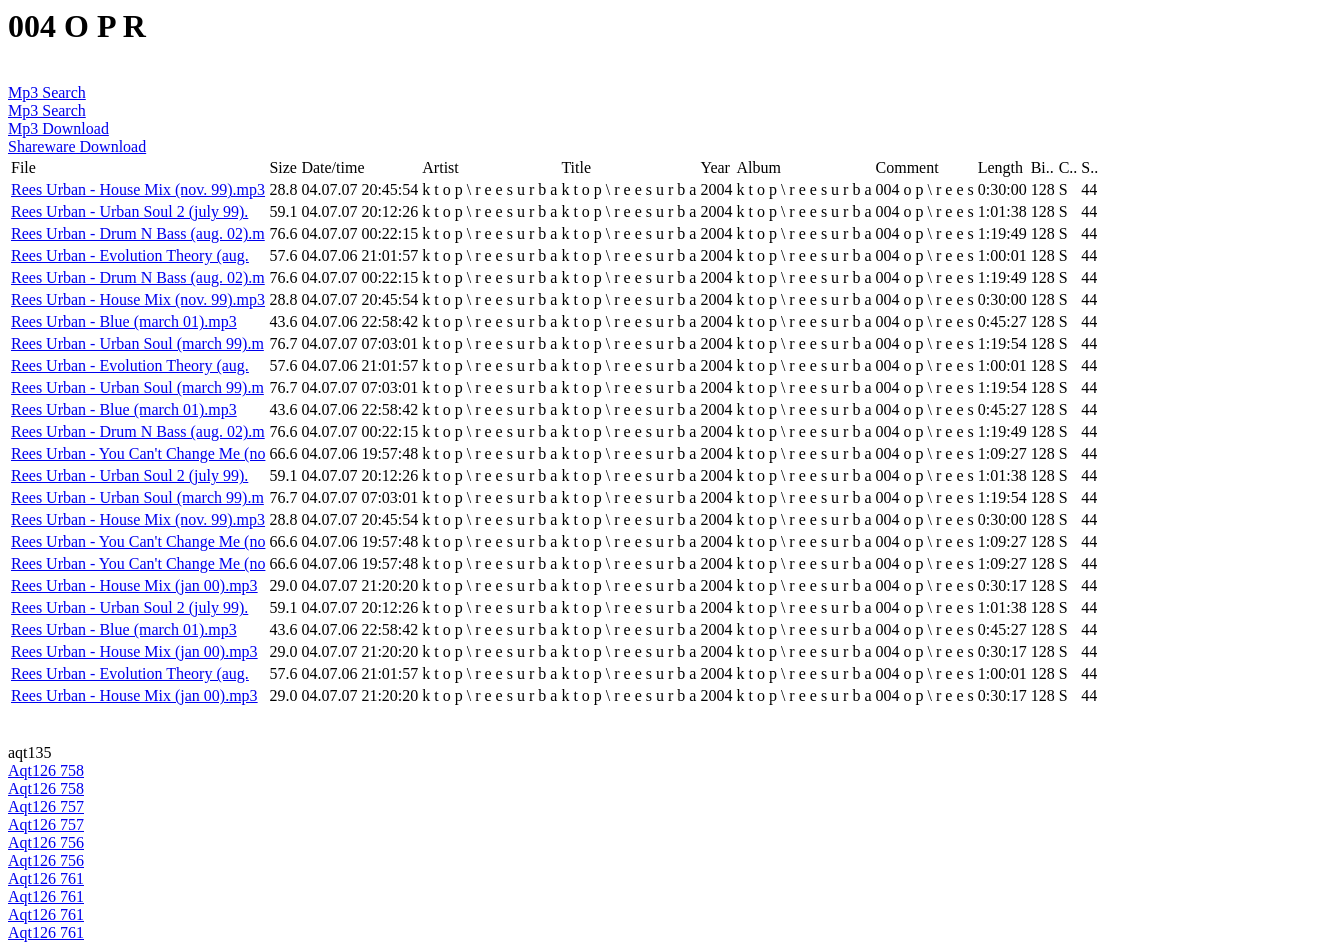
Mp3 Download (58, 128)
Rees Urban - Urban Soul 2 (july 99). (129, 211)
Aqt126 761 (46, 878)
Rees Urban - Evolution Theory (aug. (130, 255)
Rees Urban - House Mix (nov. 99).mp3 (138, 189)
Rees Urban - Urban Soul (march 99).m (137, 343)
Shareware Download (77, 146)
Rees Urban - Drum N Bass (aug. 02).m (138, 233)
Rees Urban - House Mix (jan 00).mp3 (134, 585)
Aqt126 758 (46, 770)
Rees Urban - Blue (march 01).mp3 (124, 321)
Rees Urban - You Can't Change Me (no (138, 453)
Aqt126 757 (46, 806)
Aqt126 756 (46, 842)
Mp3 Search (47, 92)
